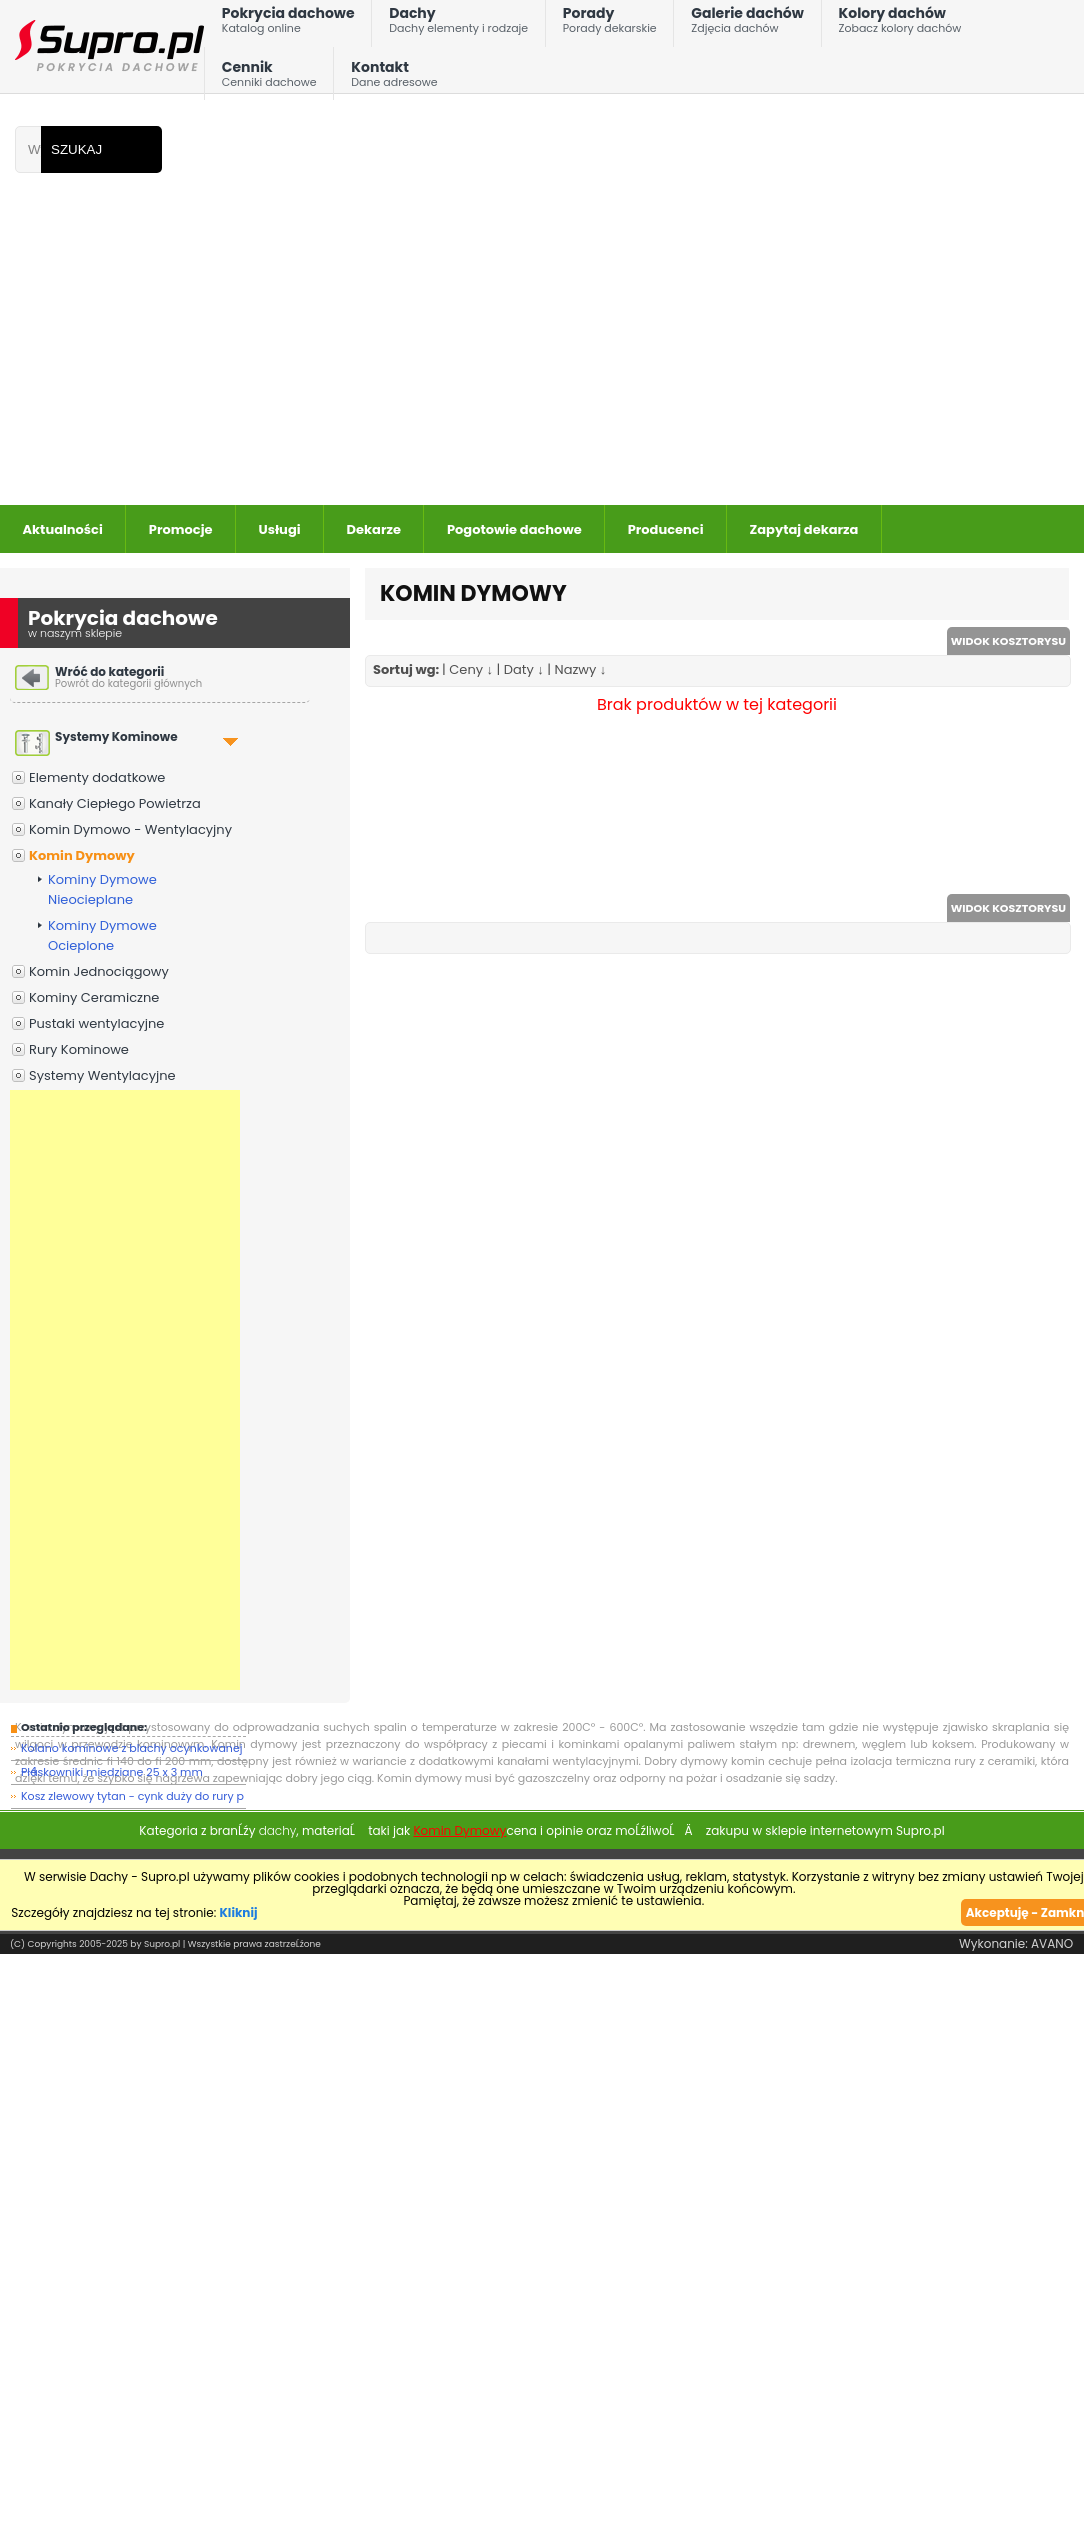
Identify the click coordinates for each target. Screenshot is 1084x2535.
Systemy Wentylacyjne (102, 1075)
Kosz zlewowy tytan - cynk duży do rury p (132, 1796)
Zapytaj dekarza (804, 529)
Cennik (269, 78)
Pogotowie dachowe (514, 529)
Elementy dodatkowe (97, 777)
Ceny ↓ (471, 669)
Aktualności (63, 529)
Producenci (666, 529)
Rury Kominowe (79, 1049)
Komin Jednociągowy (99, 971)
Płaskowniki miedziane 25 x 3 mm (112, 1772)
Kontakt (394, 78)
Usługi (280, 529)
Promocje (181, 529)
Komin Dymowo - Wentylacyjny (130, 829)
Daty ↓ (524, 669)
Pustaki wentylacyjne (96, 1023)
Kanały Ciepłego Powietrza (115, 803)
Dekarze (374, 529)
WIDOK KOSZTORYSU (1008, 641)
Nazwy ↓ (581, 669)
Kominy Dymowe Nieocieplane (102, 889)
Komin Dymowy (82, 855)
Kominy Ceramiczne (94, 997)
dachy (278, 1830)
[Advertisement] (512, 355)
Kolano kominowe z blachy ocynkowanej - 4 (131, 1750)
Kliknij (239, 1912)
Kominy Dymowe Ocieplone (102, 935)
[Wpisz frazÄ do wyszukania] (28, 149)
